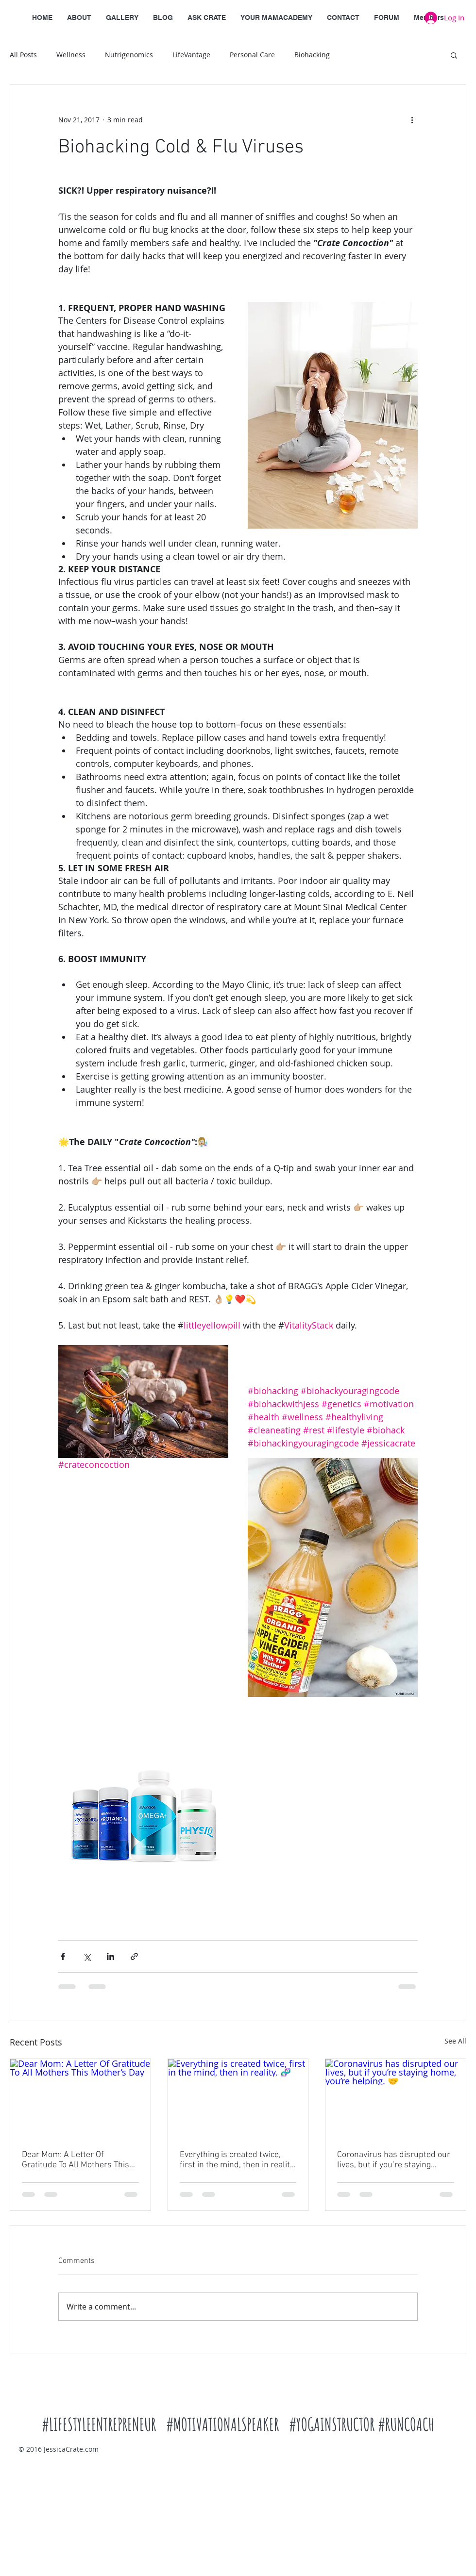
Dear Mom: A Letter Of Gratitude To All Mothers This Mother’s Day (75, 2160)
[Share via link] (134, 1956)
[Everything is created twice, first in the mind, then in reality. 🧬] (238, 2098)
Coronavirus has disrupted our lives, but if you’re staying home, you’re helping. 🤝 (393, 2160)
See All (455, 2040)
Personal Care (252, 54)
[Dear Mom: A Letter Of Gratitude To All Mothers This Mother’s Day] (80, 2098)
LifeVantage (191, 54)
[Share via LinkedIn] (110, 1956)
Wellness (70, 54)
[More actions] (412, 119)
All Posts (23, 54)
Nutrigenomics (129, 54)
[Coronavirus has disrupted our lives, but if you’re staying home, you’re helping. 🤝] (395, 2098)
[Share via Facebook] (63, 1956)
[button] (454, 55)
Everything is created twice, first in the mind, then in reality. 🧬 (237, 2160)
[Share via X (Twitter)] (86, 1956)
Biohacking (312, 54)
